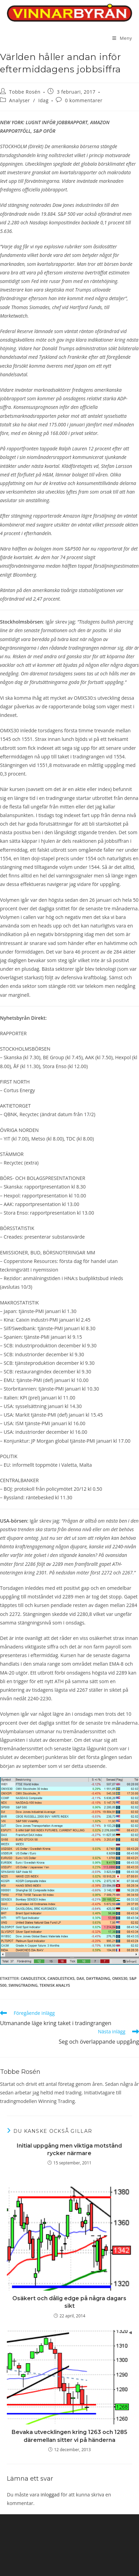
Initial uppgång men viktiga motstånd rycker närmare (69, 2149)
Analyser (19, 100)
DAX (80, 1978)
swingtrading (23, 1985)
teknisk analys (55, 1985)
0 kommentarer (84, 100)
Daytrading (98, 1978)
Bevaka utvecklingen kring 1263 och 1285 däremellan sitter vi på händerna (69, 2436)
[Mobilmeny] (122, 38)
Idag (43, 100)
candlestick (33, 1978)
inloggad (50, 2494)
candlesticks (61, 1978)
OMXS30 (119, 1978)
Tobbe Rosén (25, 91)
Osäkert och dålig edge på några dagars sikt (69, 2302)
